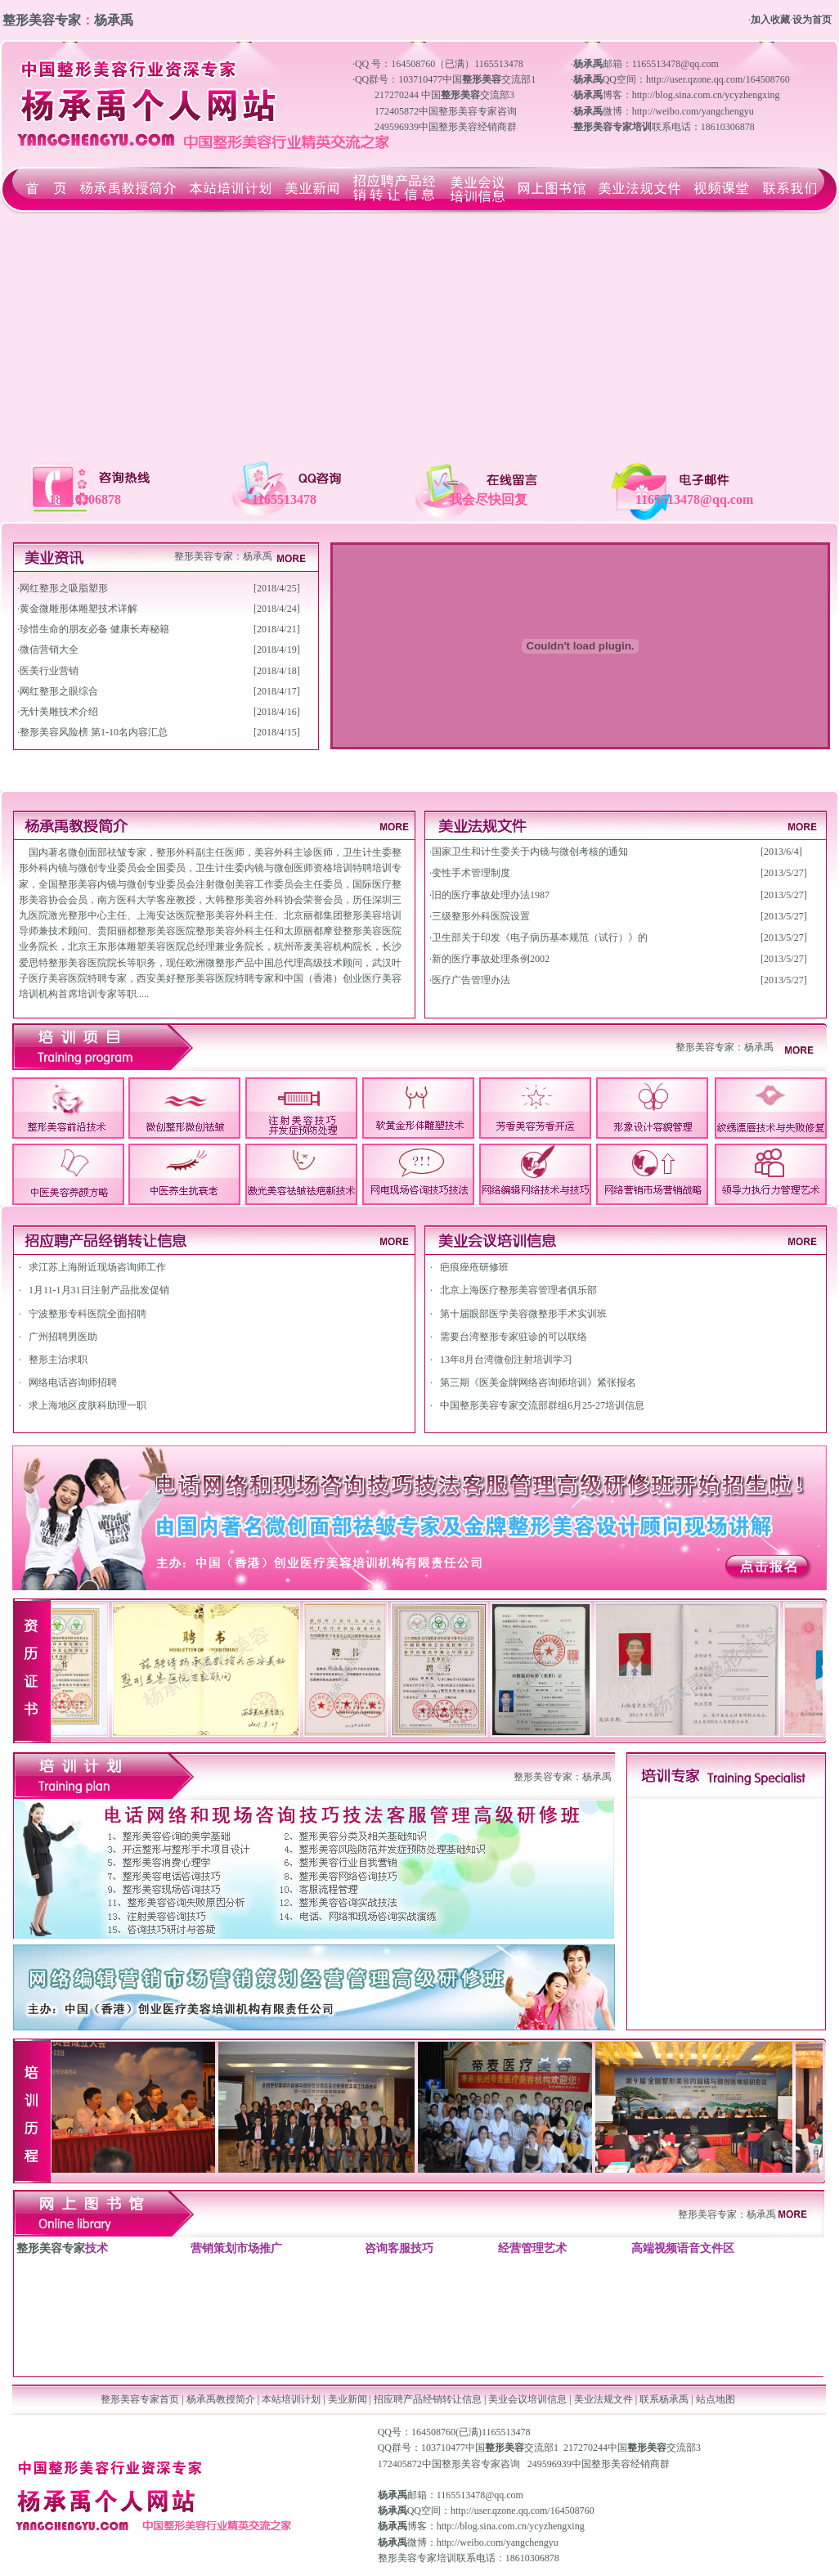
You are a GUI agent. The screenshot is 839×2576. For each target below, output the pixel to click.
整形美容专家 (203, 556)
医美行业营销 (49, 671)
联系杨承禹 (665, 2399)
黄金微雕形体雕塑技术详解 (78, 608)
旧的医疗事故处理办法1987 (491, 895)
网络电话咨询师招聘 (73, 1382)
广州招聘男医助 (63, 1336)
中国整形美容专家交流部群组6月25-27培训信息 (542, 1405)
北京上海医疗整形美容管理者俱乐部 (518, 1290)
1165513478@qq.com (480, 2495)
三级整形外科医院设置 (481, 916)
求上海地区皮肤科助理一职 (87, 1405)
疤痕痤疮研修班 (474, 1267)
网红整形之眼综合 (59, 691)
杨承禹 (257, 556)
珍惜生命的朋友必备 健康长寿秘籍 (94, 629)
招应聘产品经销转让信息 (428, 2399)
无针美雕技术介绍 (59, 711)
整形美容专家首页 (140, 2399)
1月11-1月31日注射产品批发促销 (99, 1290)
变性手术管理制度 (471, 873)
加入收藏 (770, 19)
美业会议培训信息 (527, 2399)
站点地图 (715, 2399)
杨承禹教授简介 (220, 2399)
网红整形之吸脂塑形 (64, 588)
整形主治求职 (58, 1359)
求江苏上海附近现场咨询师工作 (97, 1267)
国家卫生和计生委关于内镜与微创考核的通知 (530, 851)
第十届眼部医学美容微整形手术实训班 (523, 1313)
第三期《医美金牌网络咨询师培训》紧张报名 (538, 1382)
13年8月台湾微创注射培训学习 (506, 1359)
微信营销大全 (49, 649)
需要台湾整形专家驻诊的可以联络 (513, 1336)
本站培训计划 (291, 2399)
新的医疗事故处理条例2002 (491, 958)
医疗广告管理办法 (471, 980)
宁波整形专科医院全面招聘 (87, 1313)
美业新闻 (347, 2399)
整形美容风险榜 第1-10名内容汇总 (94, 732)
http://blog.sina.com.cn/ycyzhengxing (511, 2526)
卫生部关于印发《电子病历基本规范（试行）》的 (540, 937)
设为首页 (812, 19)
